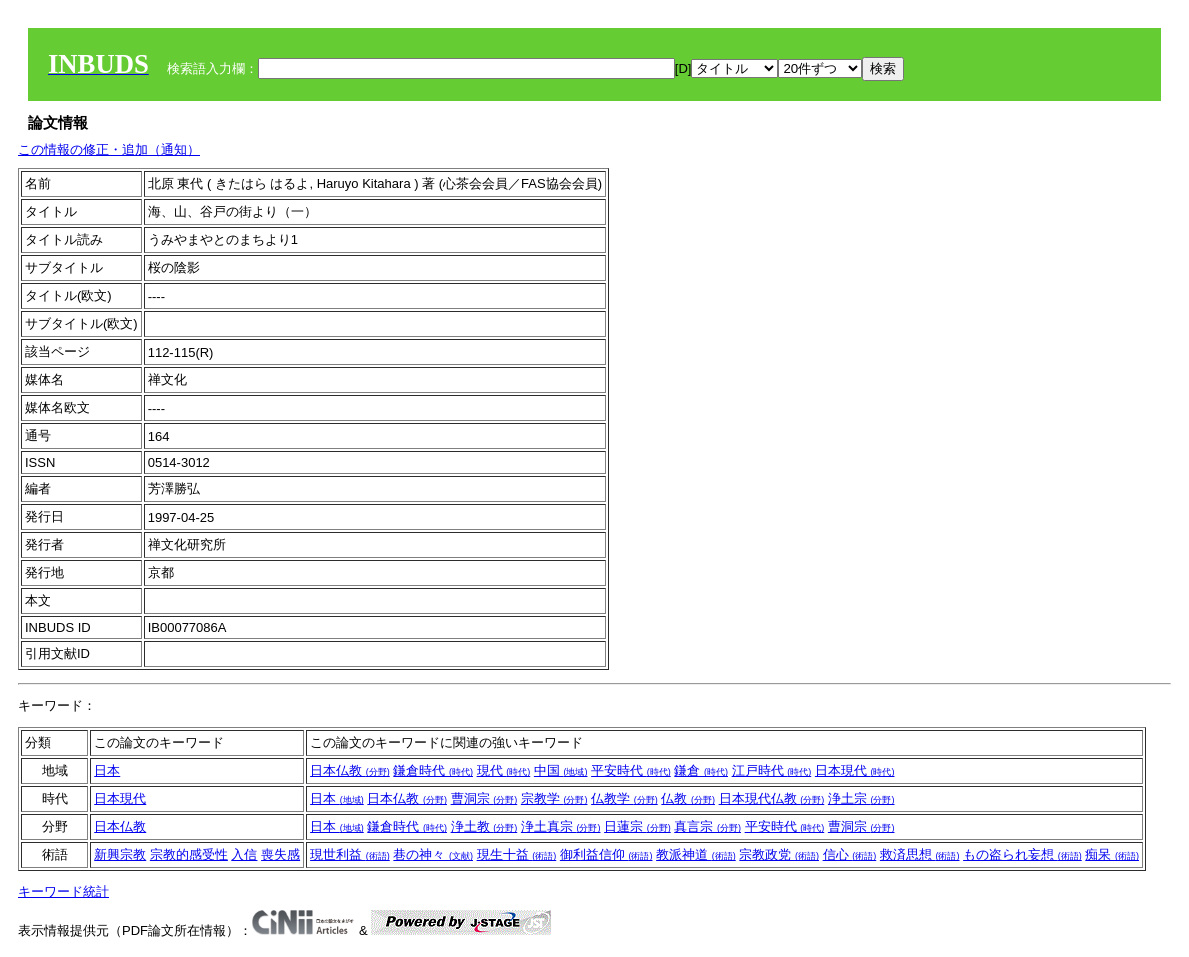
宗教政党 (779, 854)
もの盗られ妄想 (1022, 854)
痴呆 (1112, 854)
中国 (561, 770)
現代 (504, 770)
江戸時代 (772, 770)
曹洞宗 (484, 798)
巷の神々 (433, 854)
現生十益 (517, 854)
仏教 (688, 798)
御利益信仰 (606, 854)
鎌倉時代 (433, 770)
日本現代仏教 (772, 798)
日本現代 (855, 770)
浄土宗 (861, 798)
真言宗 (707, 826)
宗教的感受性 (189, 854)
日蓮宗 (637, 826)
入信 (244, 854)
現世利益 (350, 854)
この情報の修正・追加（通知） (109, 149)
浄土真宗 (561, 826)
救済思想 (920, 854)
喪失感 (280, 854)
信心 (850, 854)
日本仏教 (350, 770)
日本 (107, 770)
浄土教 (484, 826)
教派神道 (696, 854)
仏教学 (624, 798)
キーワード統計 (63, 891)
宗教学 (554, 798)
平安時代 (631, 770)
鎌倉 (701, 770)
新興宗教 (120, 854)
